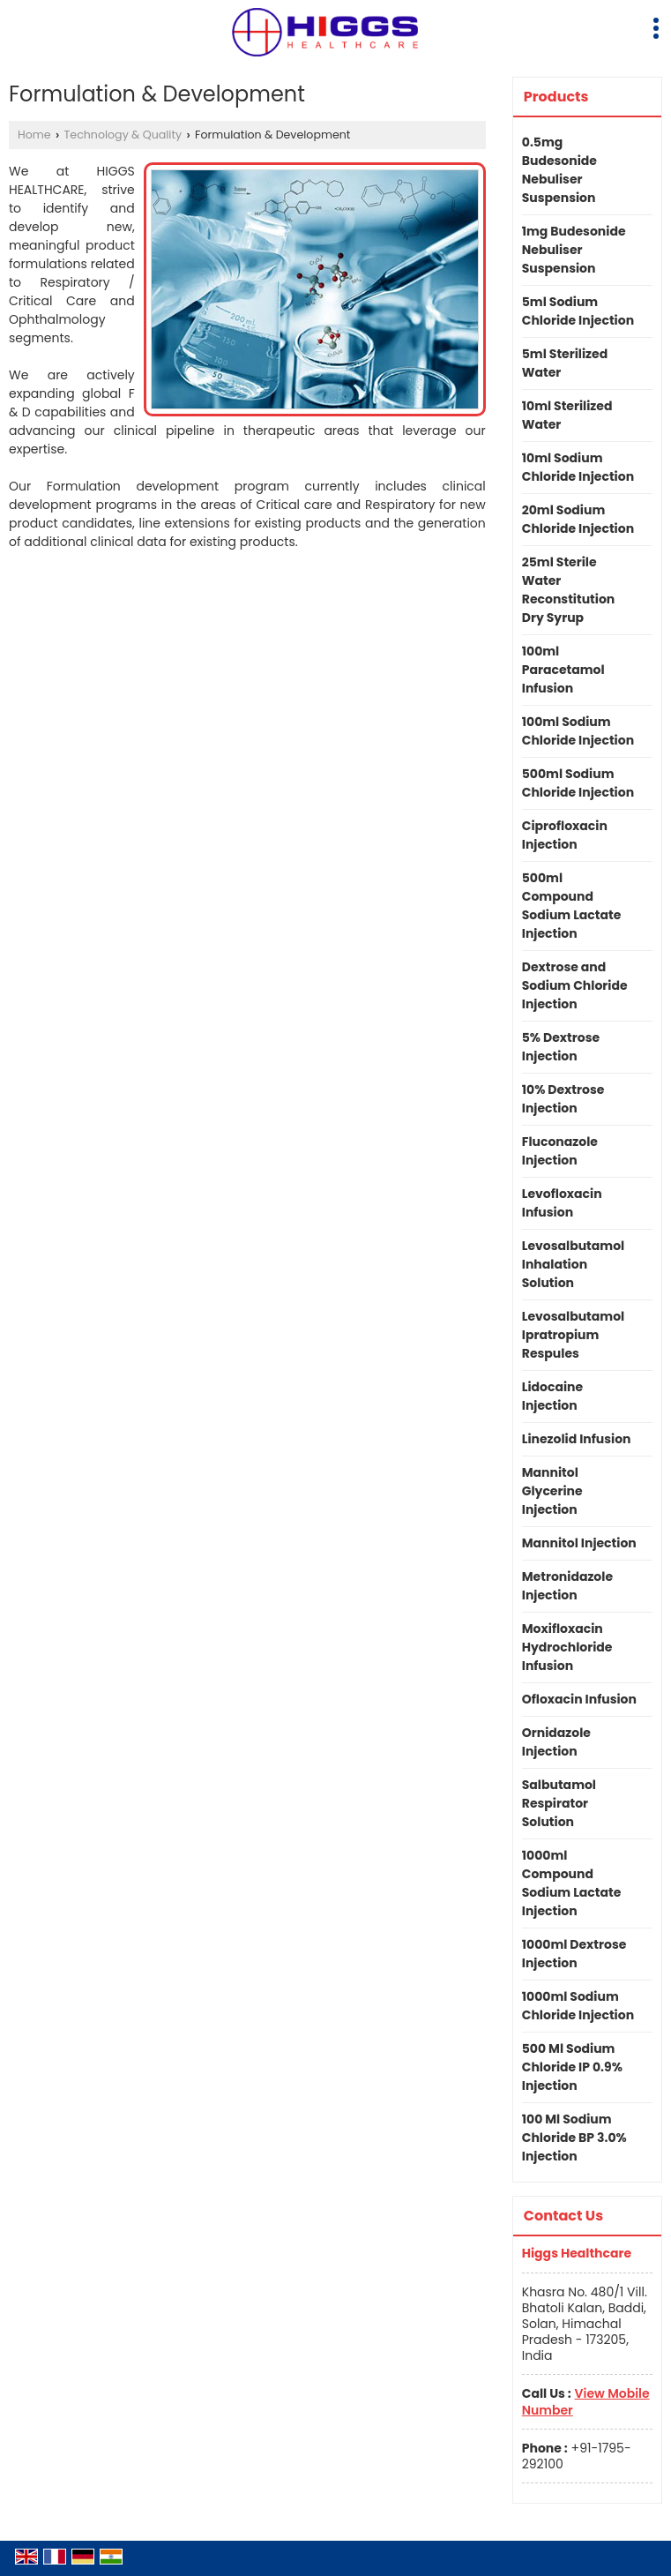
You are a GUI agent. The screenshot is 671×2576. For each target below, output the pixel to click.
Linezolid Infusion (576, 1439)
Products (556, 96)
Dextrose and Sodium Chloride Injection (575, 985)
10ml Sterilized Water (567, 415)
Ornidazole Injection (556, 1742)
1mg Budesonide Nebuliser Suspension (574, 249)
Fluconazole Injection (560, 1151)
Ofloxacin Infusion (579, 1699)
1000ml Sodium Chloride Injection (578, 2006)
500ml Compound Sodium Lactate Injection (572, 905)
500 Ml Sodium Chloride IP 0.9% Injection (572, 2067)
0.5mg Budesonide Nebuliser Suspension (559, 169)
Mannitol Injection (579, 1543)
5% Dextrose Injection (561, 1047)
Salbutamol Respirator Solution (559, 1803)
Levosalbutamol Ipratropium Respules (573, 1334)
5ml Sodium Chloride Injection (578, 311)
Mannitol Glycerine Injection (552, 1491)
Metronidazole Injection (567, 1586)
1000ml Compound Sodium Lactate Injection (572, 1883)
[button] (586, 2401)
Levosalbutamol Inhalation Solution (573, 1264)
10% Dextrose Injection (563, 1099)
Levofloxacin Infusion (562, 1203)
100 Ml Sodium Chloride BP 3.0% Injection (574, 2137)
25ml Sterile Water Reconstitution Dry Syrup (568, 589)
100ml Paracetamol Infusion (563, 669)
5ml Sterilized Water (565, 363)
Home (34, 134)
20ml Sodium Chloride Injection (578, 519)
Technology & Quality (123, 134)
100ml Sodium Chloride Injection (578, 731)
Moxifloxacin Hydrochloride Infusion (567, 1647)
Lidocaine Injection (552, 1396)
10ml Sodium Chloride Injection (578, 467)
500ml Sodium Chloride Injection (578, 783)
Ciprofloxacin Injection (565, 835)
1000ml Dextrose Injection (574, 1954)
